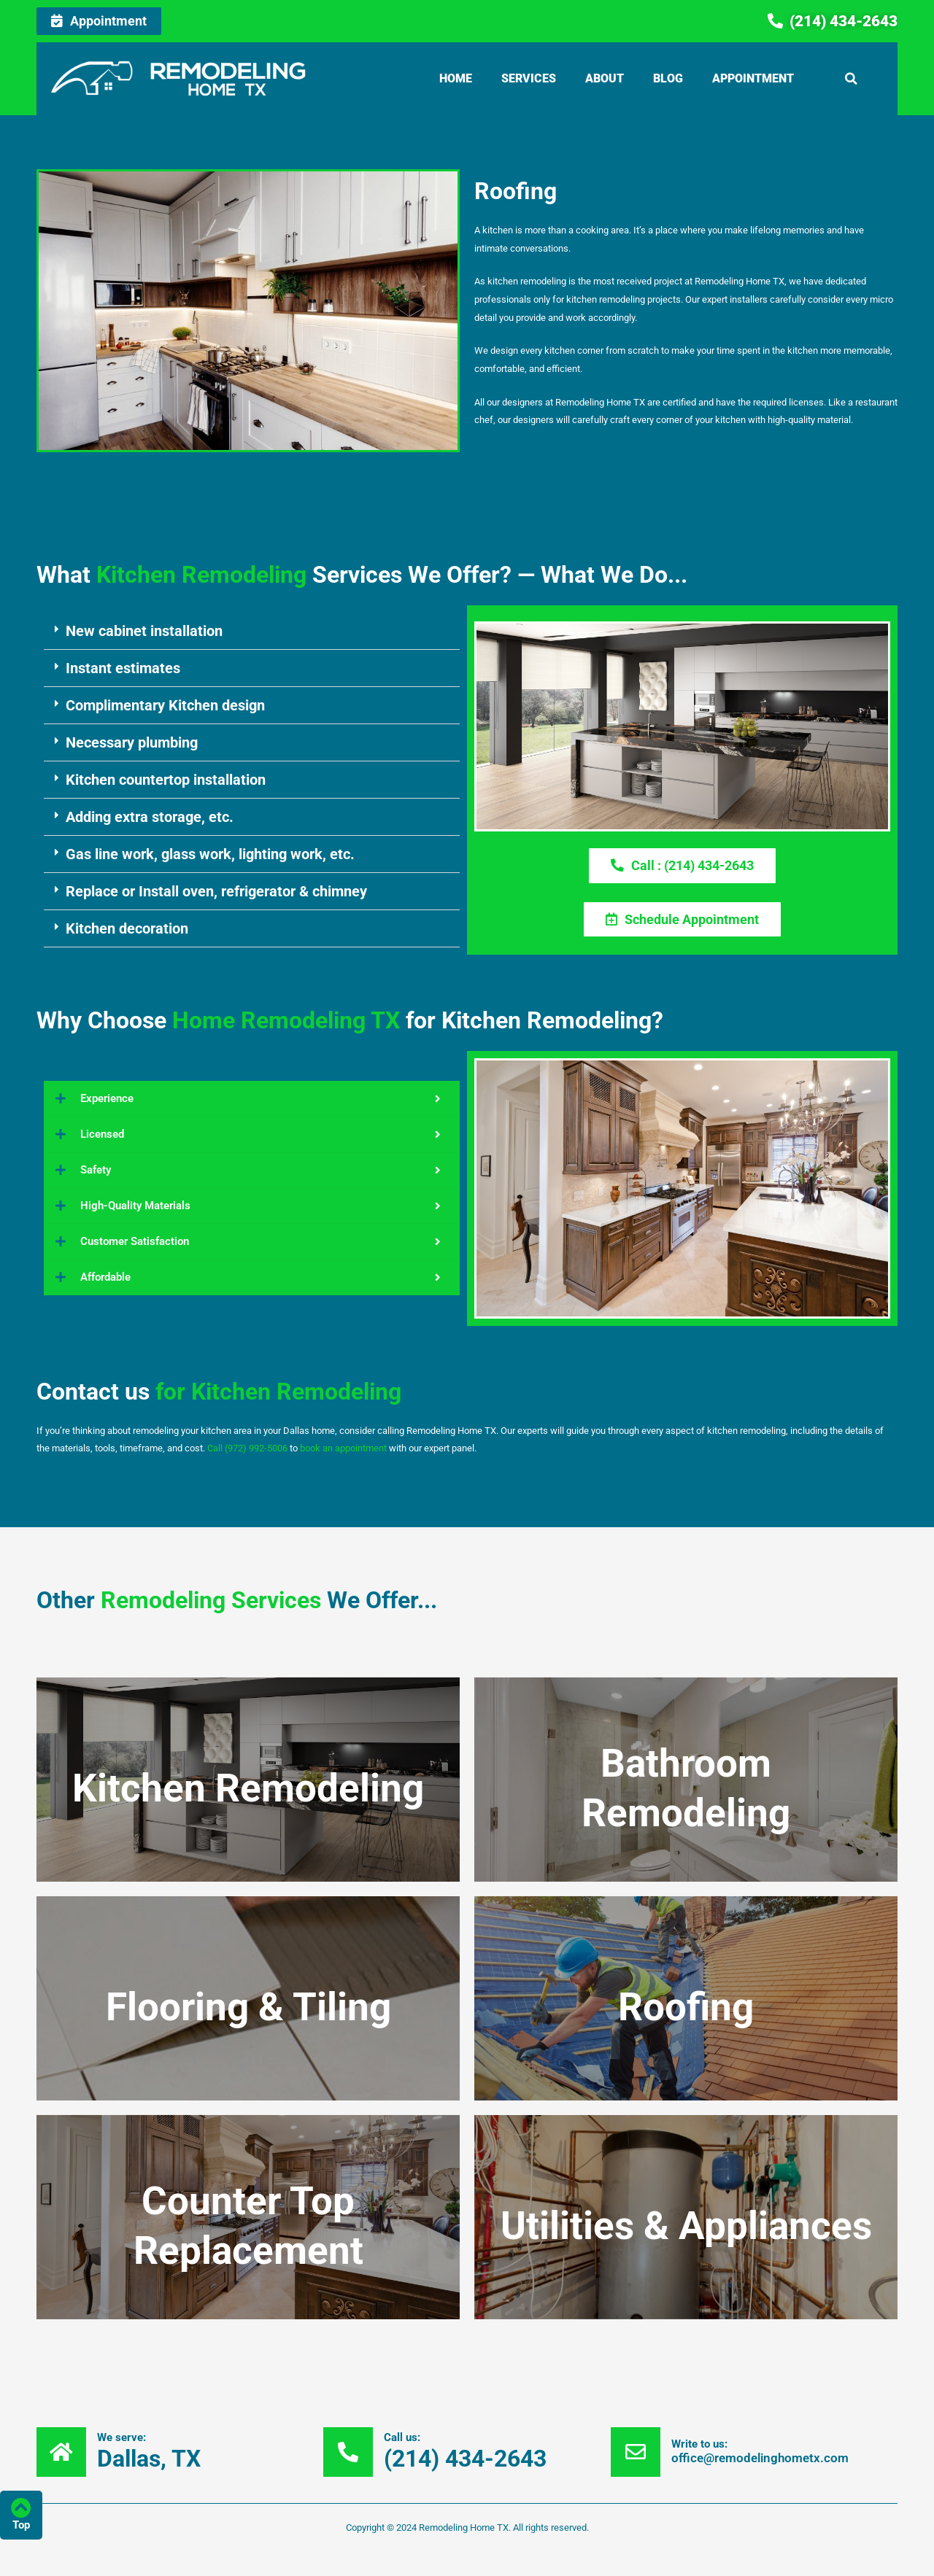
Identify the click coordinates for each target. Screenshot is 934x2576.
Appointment (753, 78)
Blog (668, 78)
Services (528, 78)
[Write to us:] (635, 2452)
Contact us (218, 1391)
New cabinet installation (144, 631)
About (604, 78)
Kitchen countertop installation (166, 779)
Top (21, 2525)
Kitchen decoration (127, 928)
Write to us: (699, 2444)
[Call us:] (348, 2452)
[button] (851, 79)
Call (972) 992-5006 (247, 1448)
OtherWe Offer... (236, 1600)
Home (455, 78)
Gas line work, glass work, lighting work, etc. (210, 854)
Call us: (402, 2437)
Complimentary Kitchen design (165, 705)
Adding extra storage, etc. (150, 817)
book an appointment (343, 1448)
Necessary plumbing (132, 742)
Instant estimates (123, 668)
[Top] (21, 2508)
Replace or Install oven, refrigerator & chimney (216, 891)
